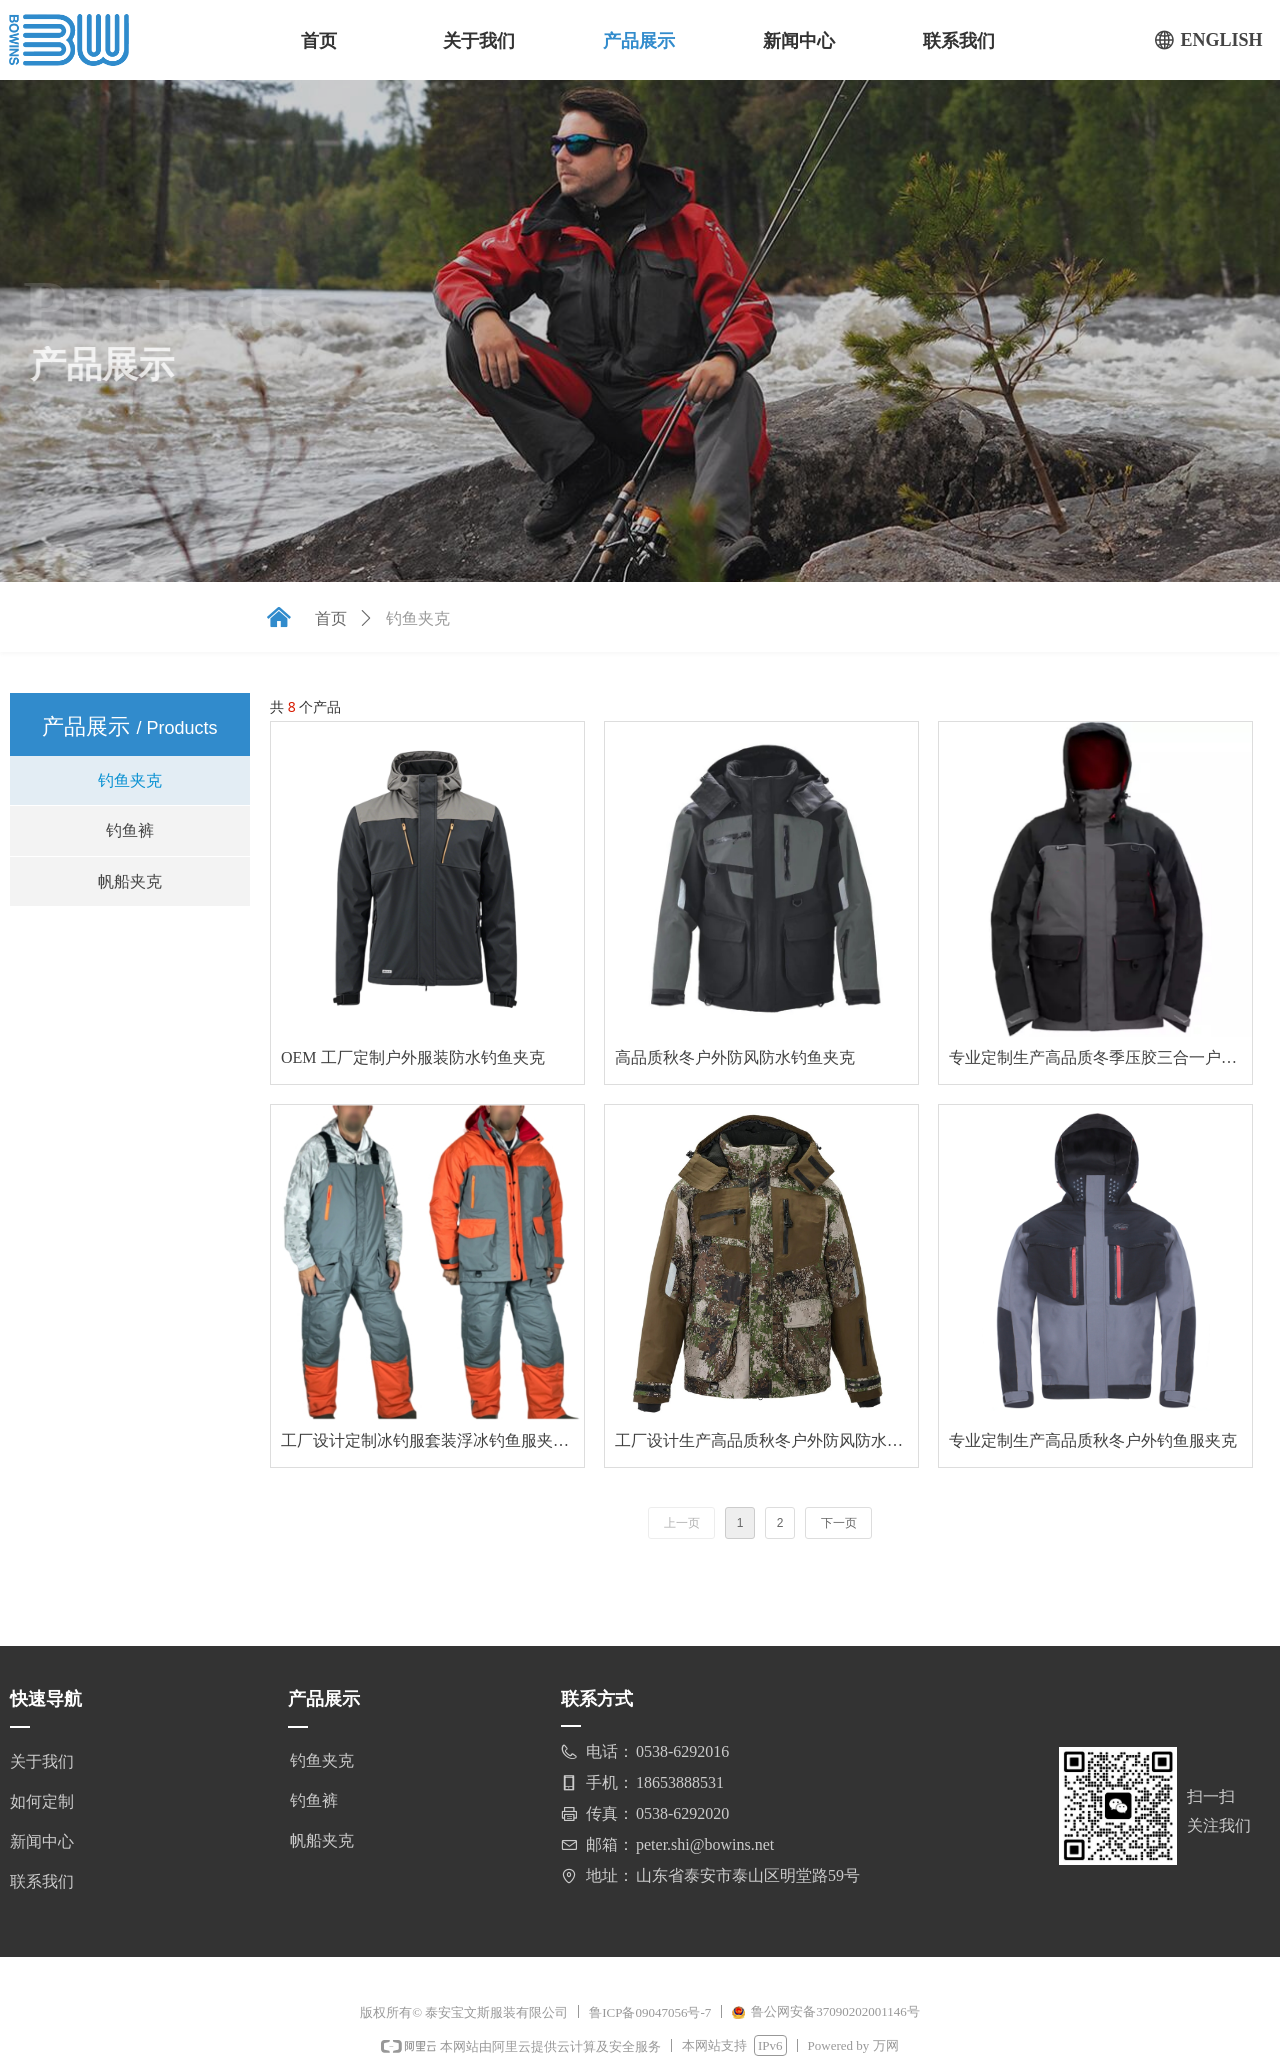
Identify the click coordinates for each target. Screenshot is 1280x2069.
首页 (331, 618)
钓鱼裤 (130, 830)
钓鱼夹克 (130, 780)
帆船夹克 (130, 881)
